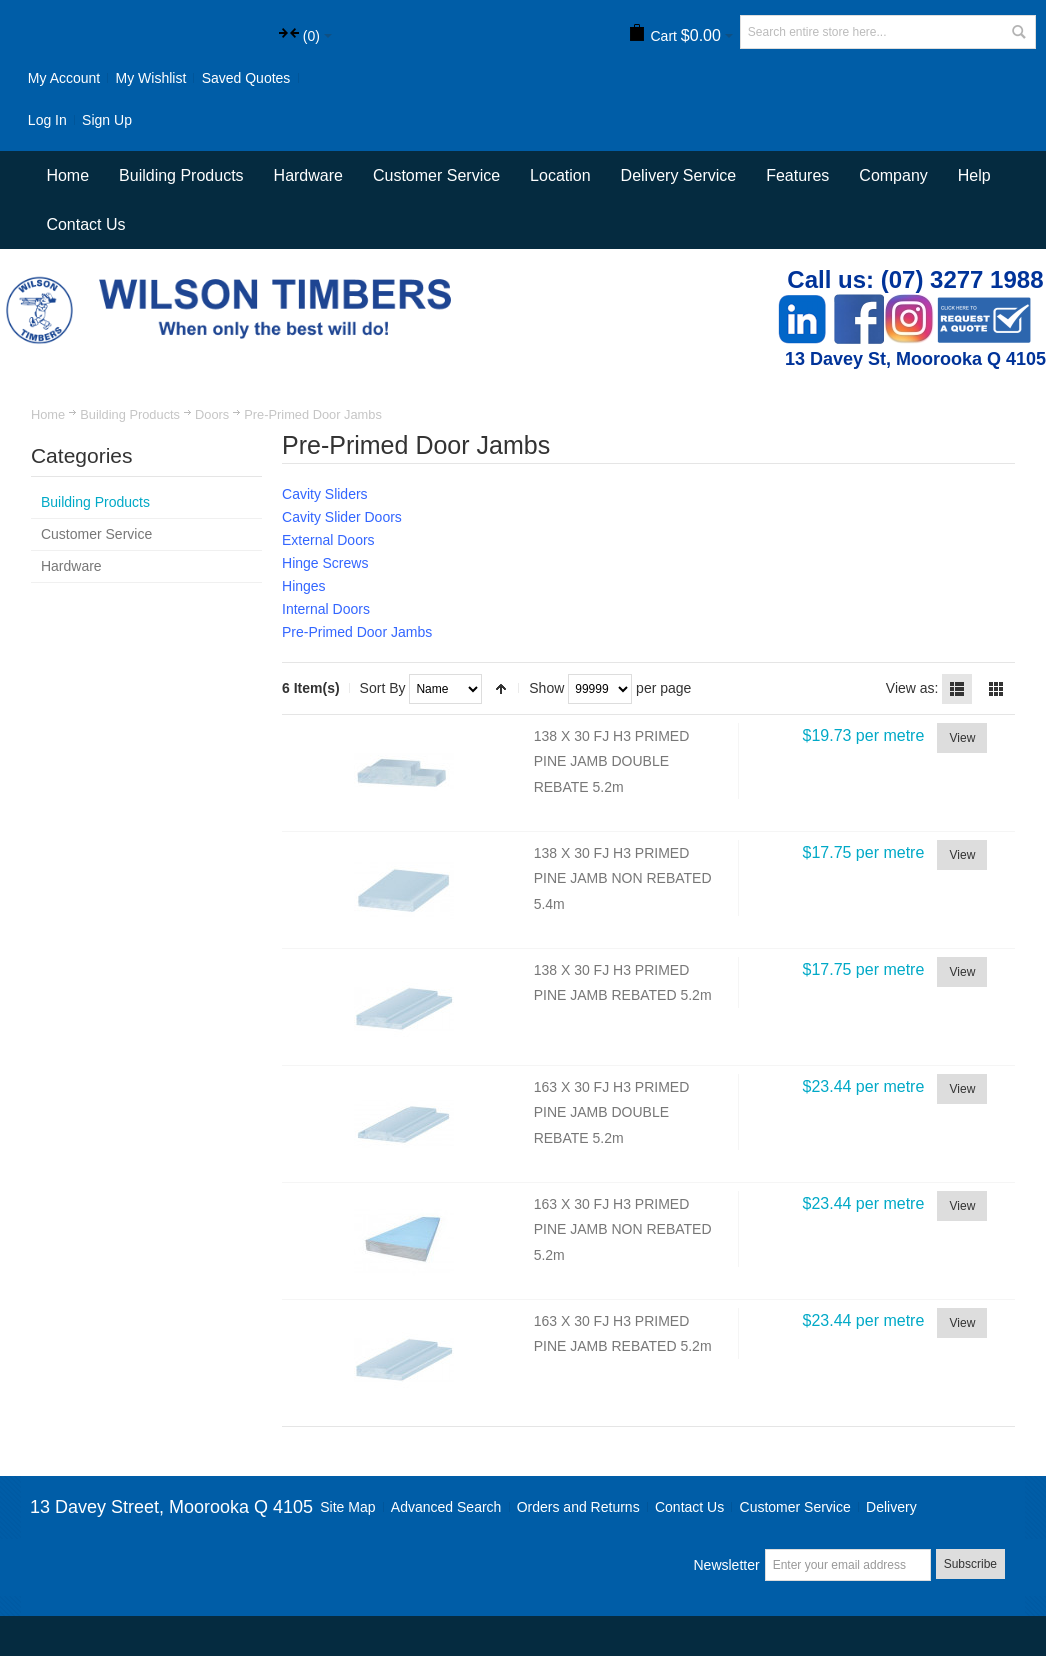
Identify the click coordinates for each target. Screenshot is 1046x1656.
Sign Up (107, 120)
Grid (996, 689)
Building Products (130, 414)
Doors (212, 414)
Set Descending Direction (501, 689)
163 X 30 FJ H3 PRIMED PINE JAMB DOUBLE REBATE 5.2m (612, 1112)
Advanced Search (446, 1507)
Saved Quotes (246, 78)
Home (48, 414)
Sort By (383, 688)
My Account (64, 78)
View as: (912, 688)
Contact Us (85, 224)
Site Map (347, 1507)
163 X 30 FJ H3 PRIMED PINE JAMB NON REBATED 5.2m (623, 1229)
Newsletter (727, 1565)
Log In (47, 120)
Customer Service (795, 1507)
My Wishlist (151, 78)
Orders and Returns (578, 1507)
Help (974, 175)
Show (546, 688)
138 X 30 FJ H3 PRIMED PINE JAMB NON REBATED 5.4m (623, 878)
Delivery (891, 1507)
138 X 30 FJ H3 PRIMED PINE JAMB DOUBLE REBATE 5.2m (612, 761)
